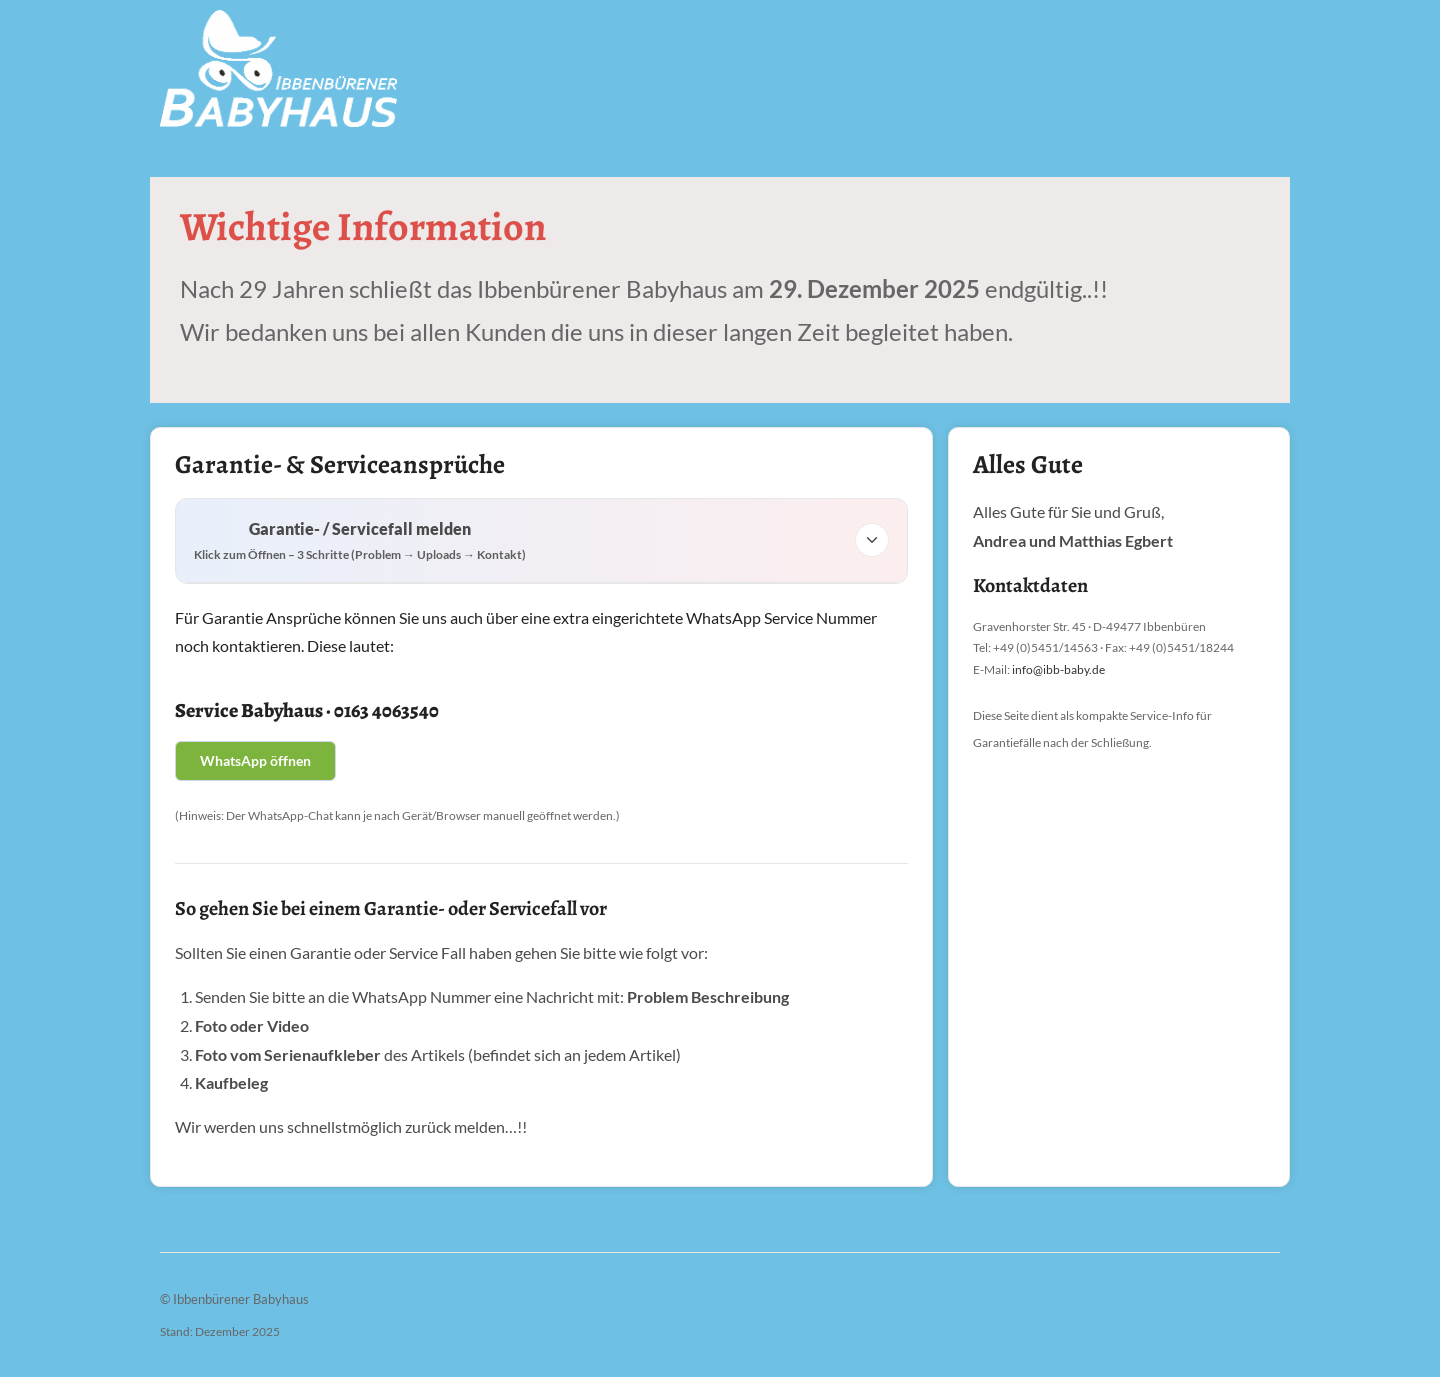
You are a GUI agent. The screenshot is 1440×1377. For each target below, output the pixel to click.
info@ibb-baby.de (1058, 669)
